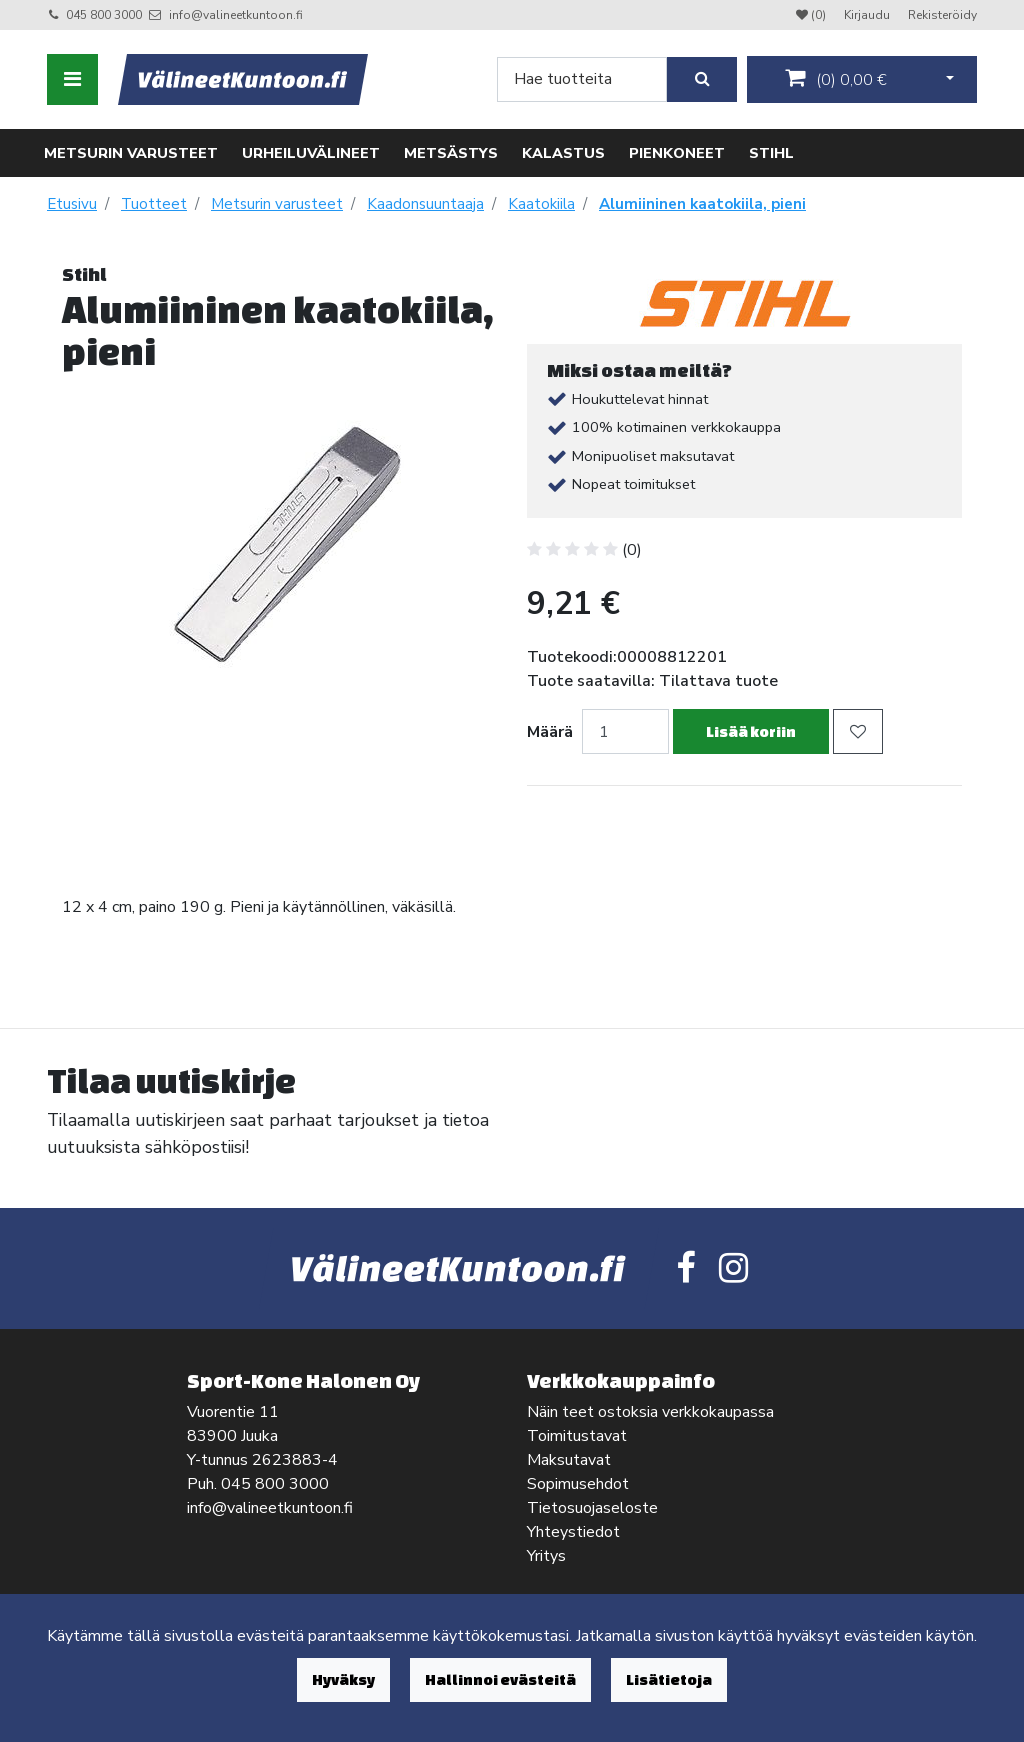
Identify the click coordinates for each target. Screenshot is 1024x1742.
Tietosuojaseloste (592, 1508)
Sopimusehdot (578, 1484)
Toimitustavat (577, 1436)
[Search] (582, 79)
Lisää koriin (751, 731)
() (836, 79)
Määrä (550, 732)
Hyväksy (343, 1679)
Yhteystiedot (573, 1532)
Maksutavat (569, 1460)
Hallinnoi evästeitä (500, 1679)
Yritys (546, 1556)
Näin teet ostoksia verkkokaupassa (650, 1412)
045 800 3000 (104, 15)
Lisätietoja (669, 1679)
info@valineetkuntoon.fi (236, 15)
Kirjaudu (868, 15)
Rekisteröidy (942, 15)
